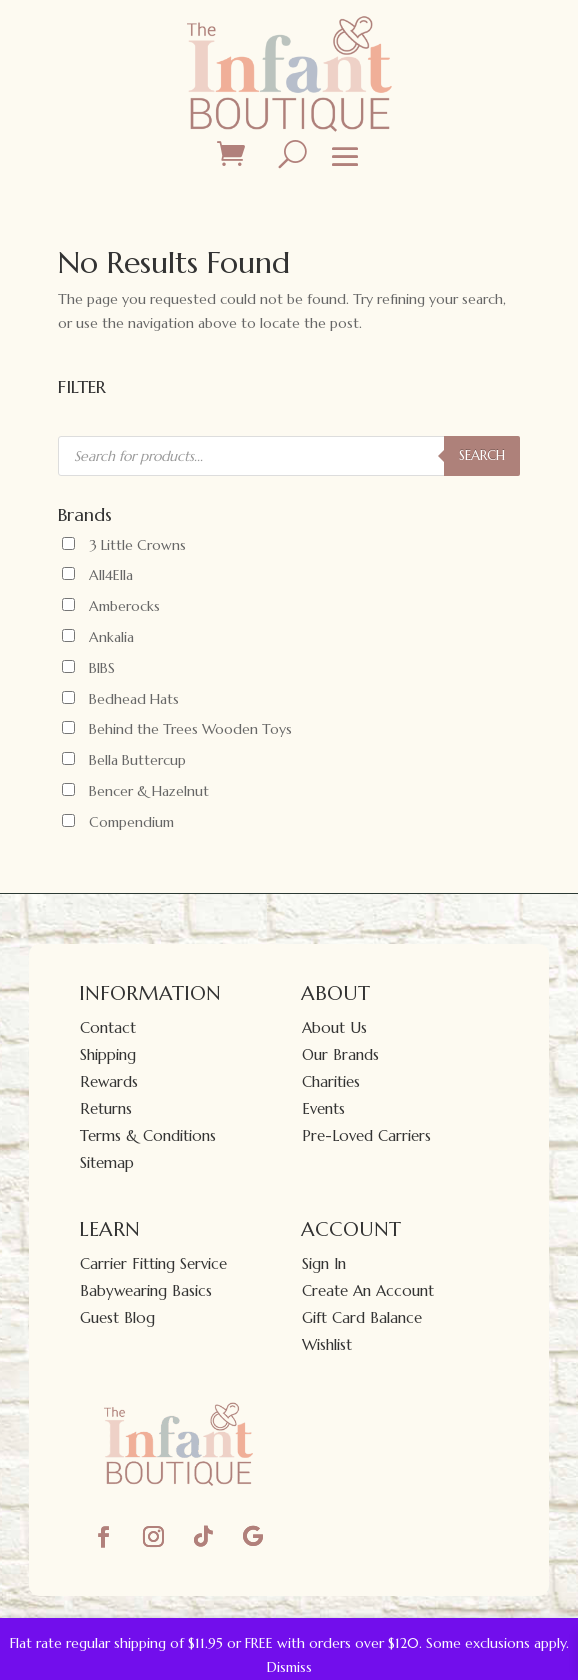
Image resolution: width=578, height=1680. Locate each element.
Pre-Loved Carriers (366, 1135)
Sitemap (107, 1162)
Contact (108, 1027)
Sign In (324, 1263)
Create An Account (368, 1290)
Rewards (109, 1081)
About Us (334, 1027)
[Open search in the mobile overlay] (289, 456)
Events (323, 1108)
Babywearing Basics (146, 1290)
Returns (106, 1108)
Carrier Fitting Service (153, 1263)
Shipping (108, 1054)
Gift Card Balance (362, 1317)
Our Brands (340, 1054)
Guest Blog (117, 1317)
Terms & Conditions (148, 1135)
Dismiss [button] (289, 1667)
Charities (331, 1081)
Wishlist (327, 1344)
